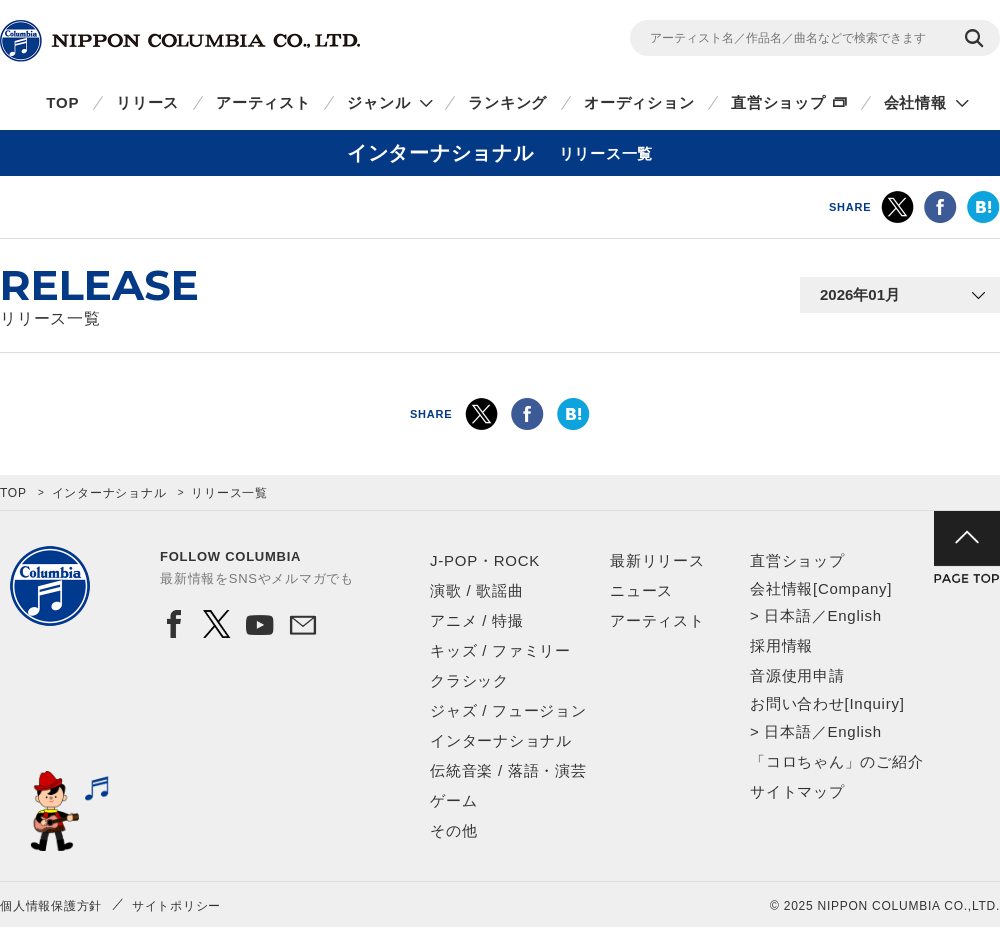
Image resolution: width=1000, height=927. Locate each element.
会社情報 (915, 102)
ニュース (641, 590)
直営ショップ (778, 102)
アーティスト (263, 102)
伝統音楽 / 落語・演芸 (508, 770)
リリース (147, 102)
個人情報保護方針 (51, 906)
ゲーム (453, 800)
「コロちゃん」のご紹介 (836, 761)
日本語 (787, 615)
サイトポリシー (176, 906)
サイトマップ (797, 791)
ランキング (507, 102)
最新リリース (657, 560)
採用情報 (781, 645)
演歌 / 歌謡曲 (477, 590)
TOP (62, 102)
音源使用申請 (797, 675)
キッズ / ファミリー (500, 650)
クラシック (469, 680)
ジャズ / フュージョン (508, 710)
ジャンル (378, 102)
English (854, 615)
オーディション (639, 102)
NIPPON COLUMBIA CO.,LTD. (180, 41)
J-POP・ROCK (485, 560)
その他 (453, 830)
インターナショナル (109, 493)
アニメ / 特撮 (477, 620)
